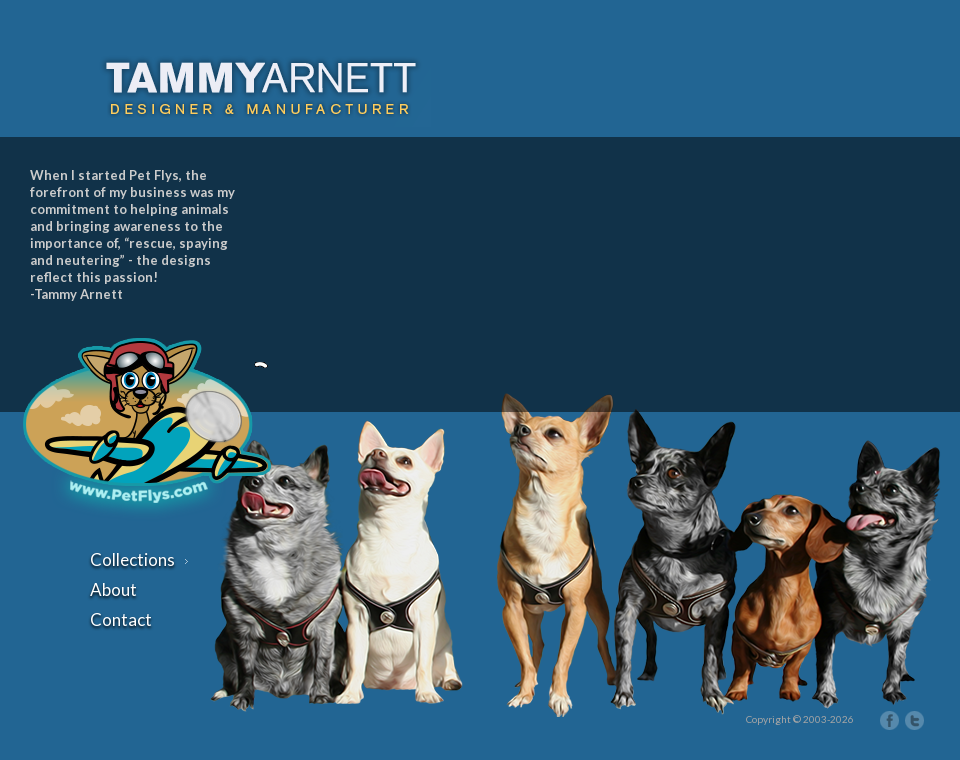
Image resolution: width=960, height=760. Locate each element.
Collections (139, 559)
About (113, 589)
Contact (121, 619)
